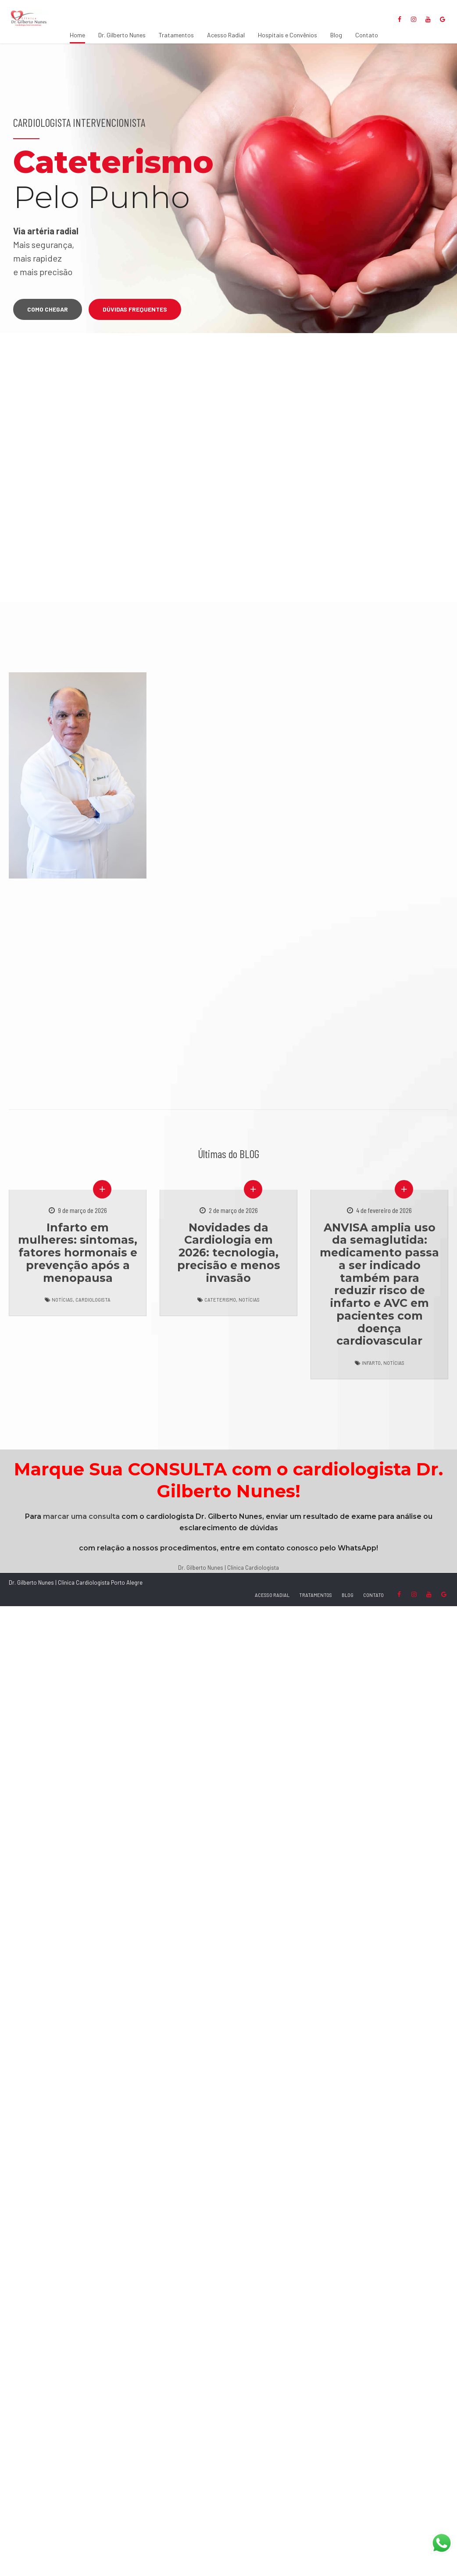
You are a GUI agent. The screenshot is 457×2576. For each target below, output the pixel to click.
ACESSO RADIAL (272, 1595)
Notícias (62, 1299)
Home (77, 35)
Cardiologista (93, 1299)
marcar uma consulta (81, 1516)
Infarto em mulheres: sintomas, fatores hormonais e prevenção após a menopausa (77, 1252)
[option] (228, 188)
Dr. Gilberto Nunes (122, 35)
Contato (366, 35)
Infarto (371, 1363)
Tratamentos (176, 35)
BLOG (347, 1595)
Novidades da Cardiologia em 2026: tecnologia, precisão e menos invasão (228, 1252)
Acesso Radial (226, 35)
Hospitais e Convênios (287, 35)
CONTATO (373, 1595)
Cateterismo (220, 1299)
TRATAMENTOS (315, 1595)
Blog (336, 35)
